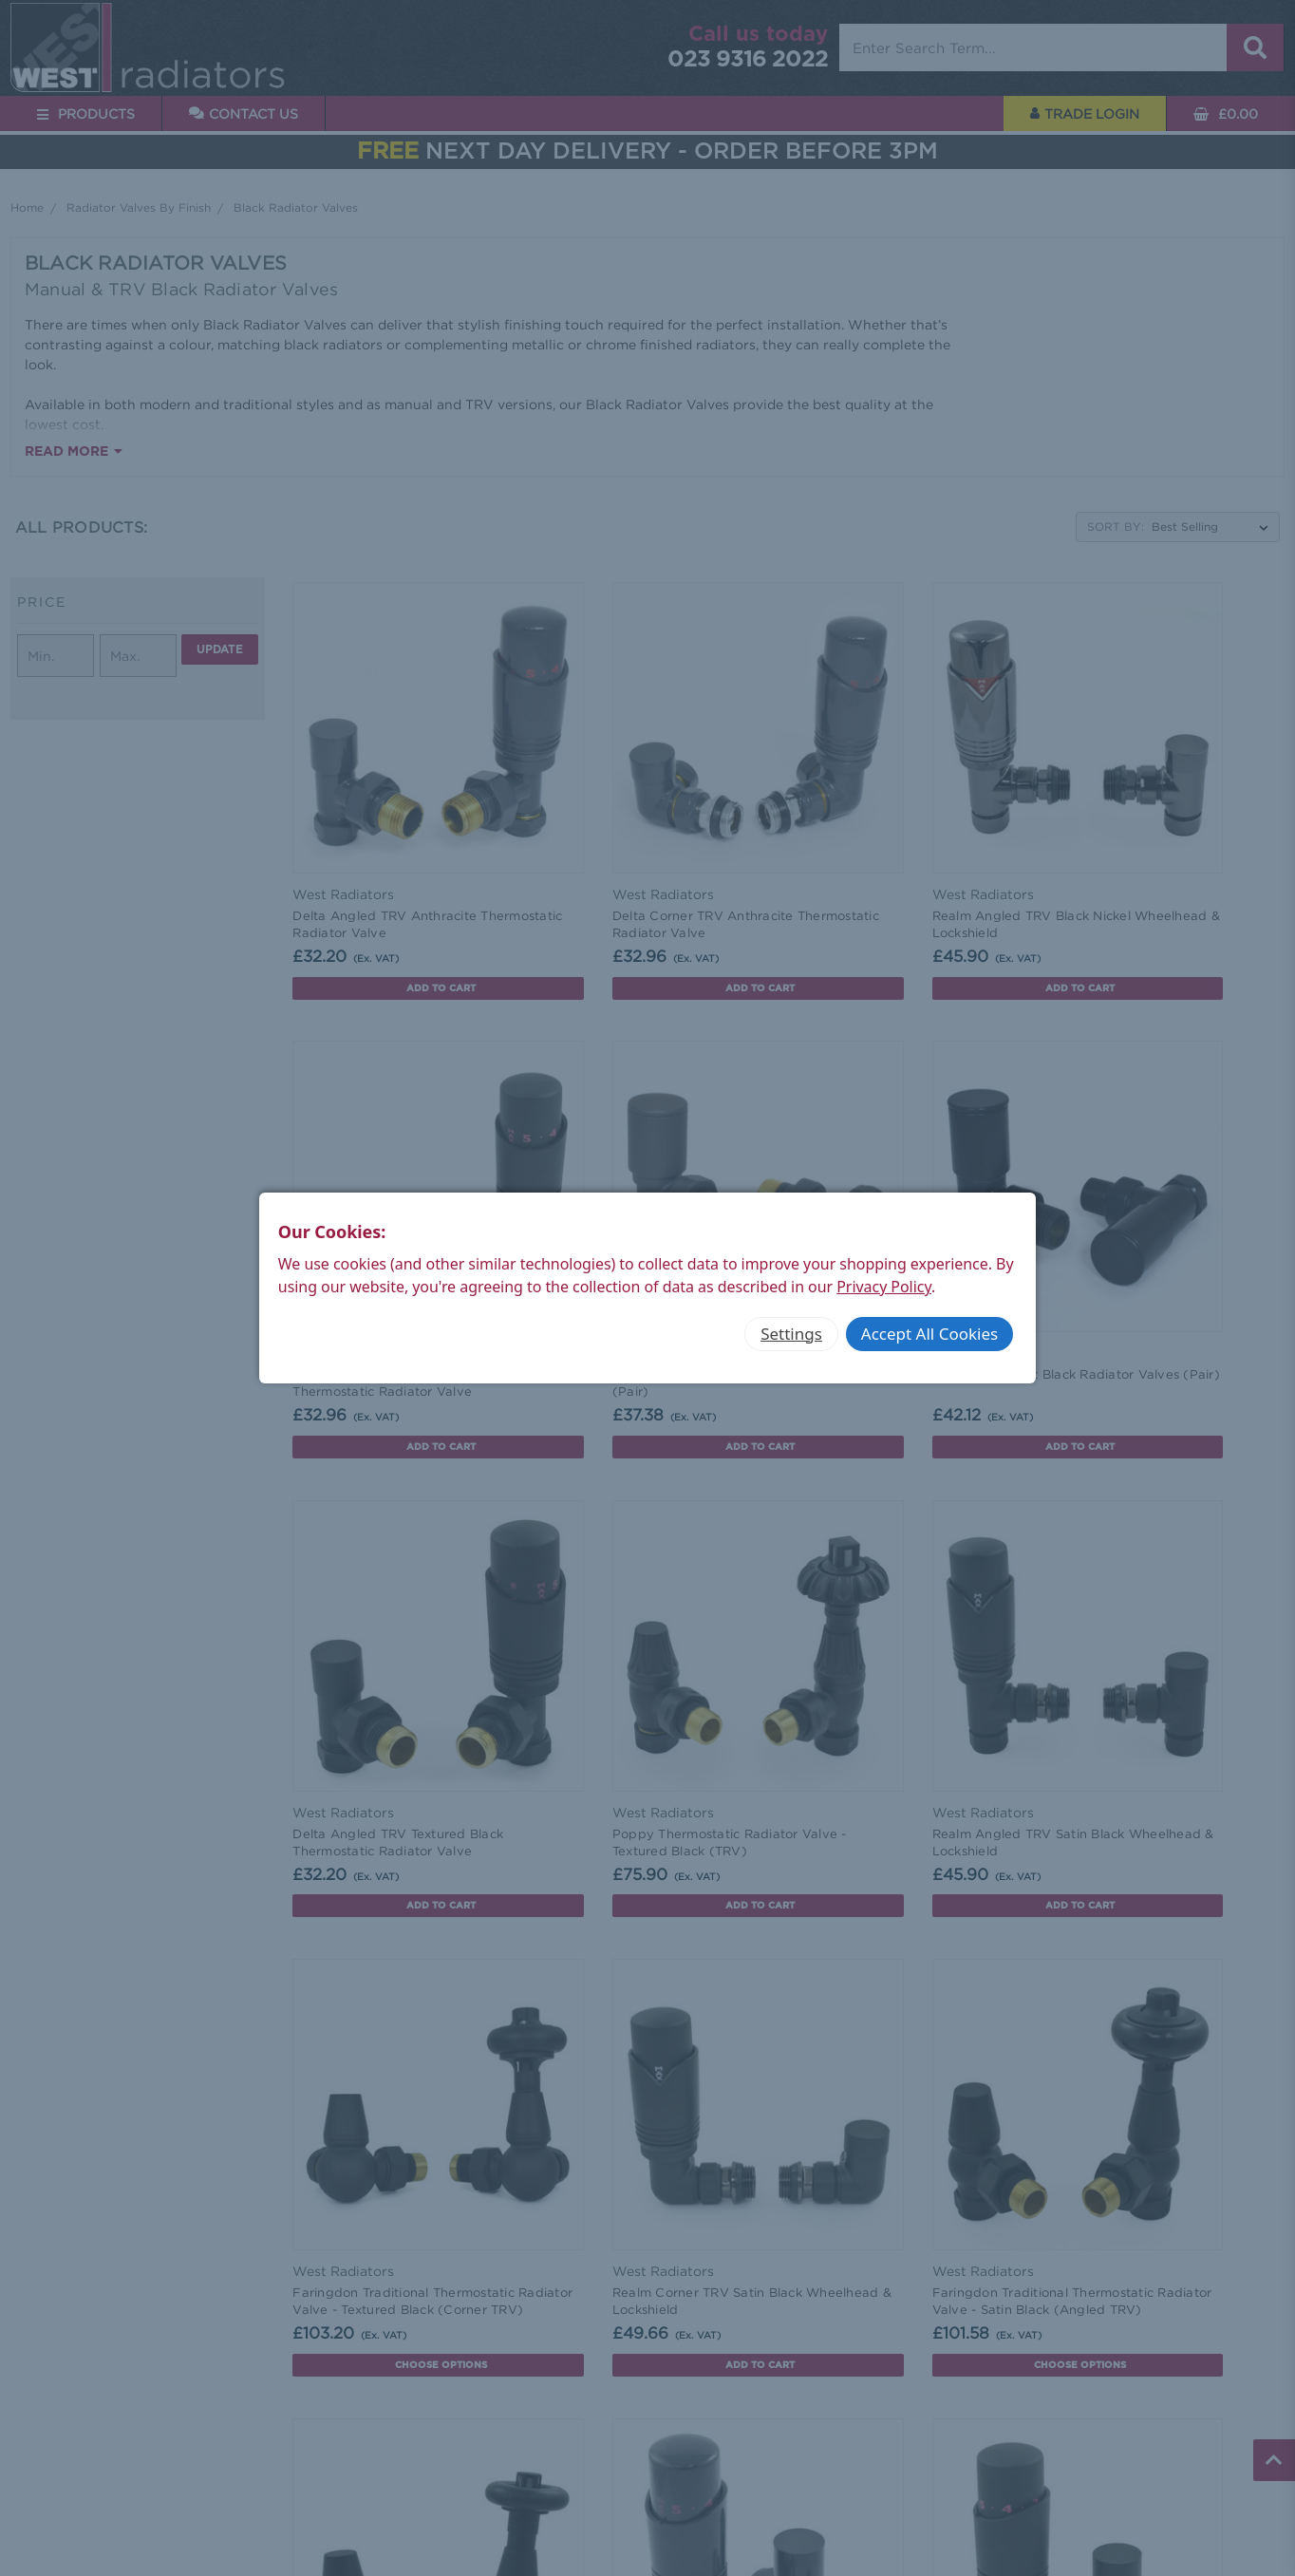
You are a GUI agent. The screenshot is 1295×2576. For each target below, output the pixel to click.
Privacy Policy (883, 1286)
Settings (791, 1333)
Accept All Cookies (929, 1333)
